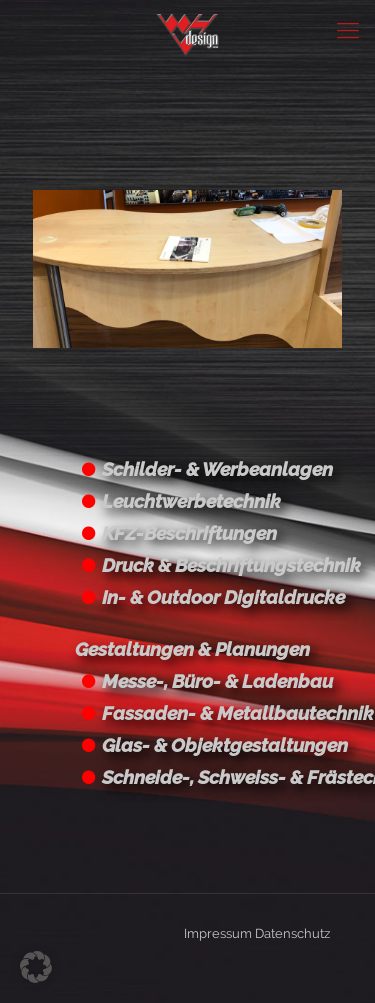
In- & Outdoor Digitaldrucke (223, 597)
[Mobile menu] (348, 30)
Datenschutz (292, 933)
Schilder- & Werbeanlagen (217, 469)
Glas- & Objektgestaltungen (225, 745)
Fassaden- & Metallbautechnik (238, 713)
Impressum (218, 933)
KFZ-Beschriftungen (189, 533)
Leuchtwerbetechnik (191, 501)
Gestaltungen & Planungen (192, 649)
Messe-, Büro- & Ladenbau (217, 681)
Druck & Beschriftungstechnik (231, 565)
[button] (36, 967)
